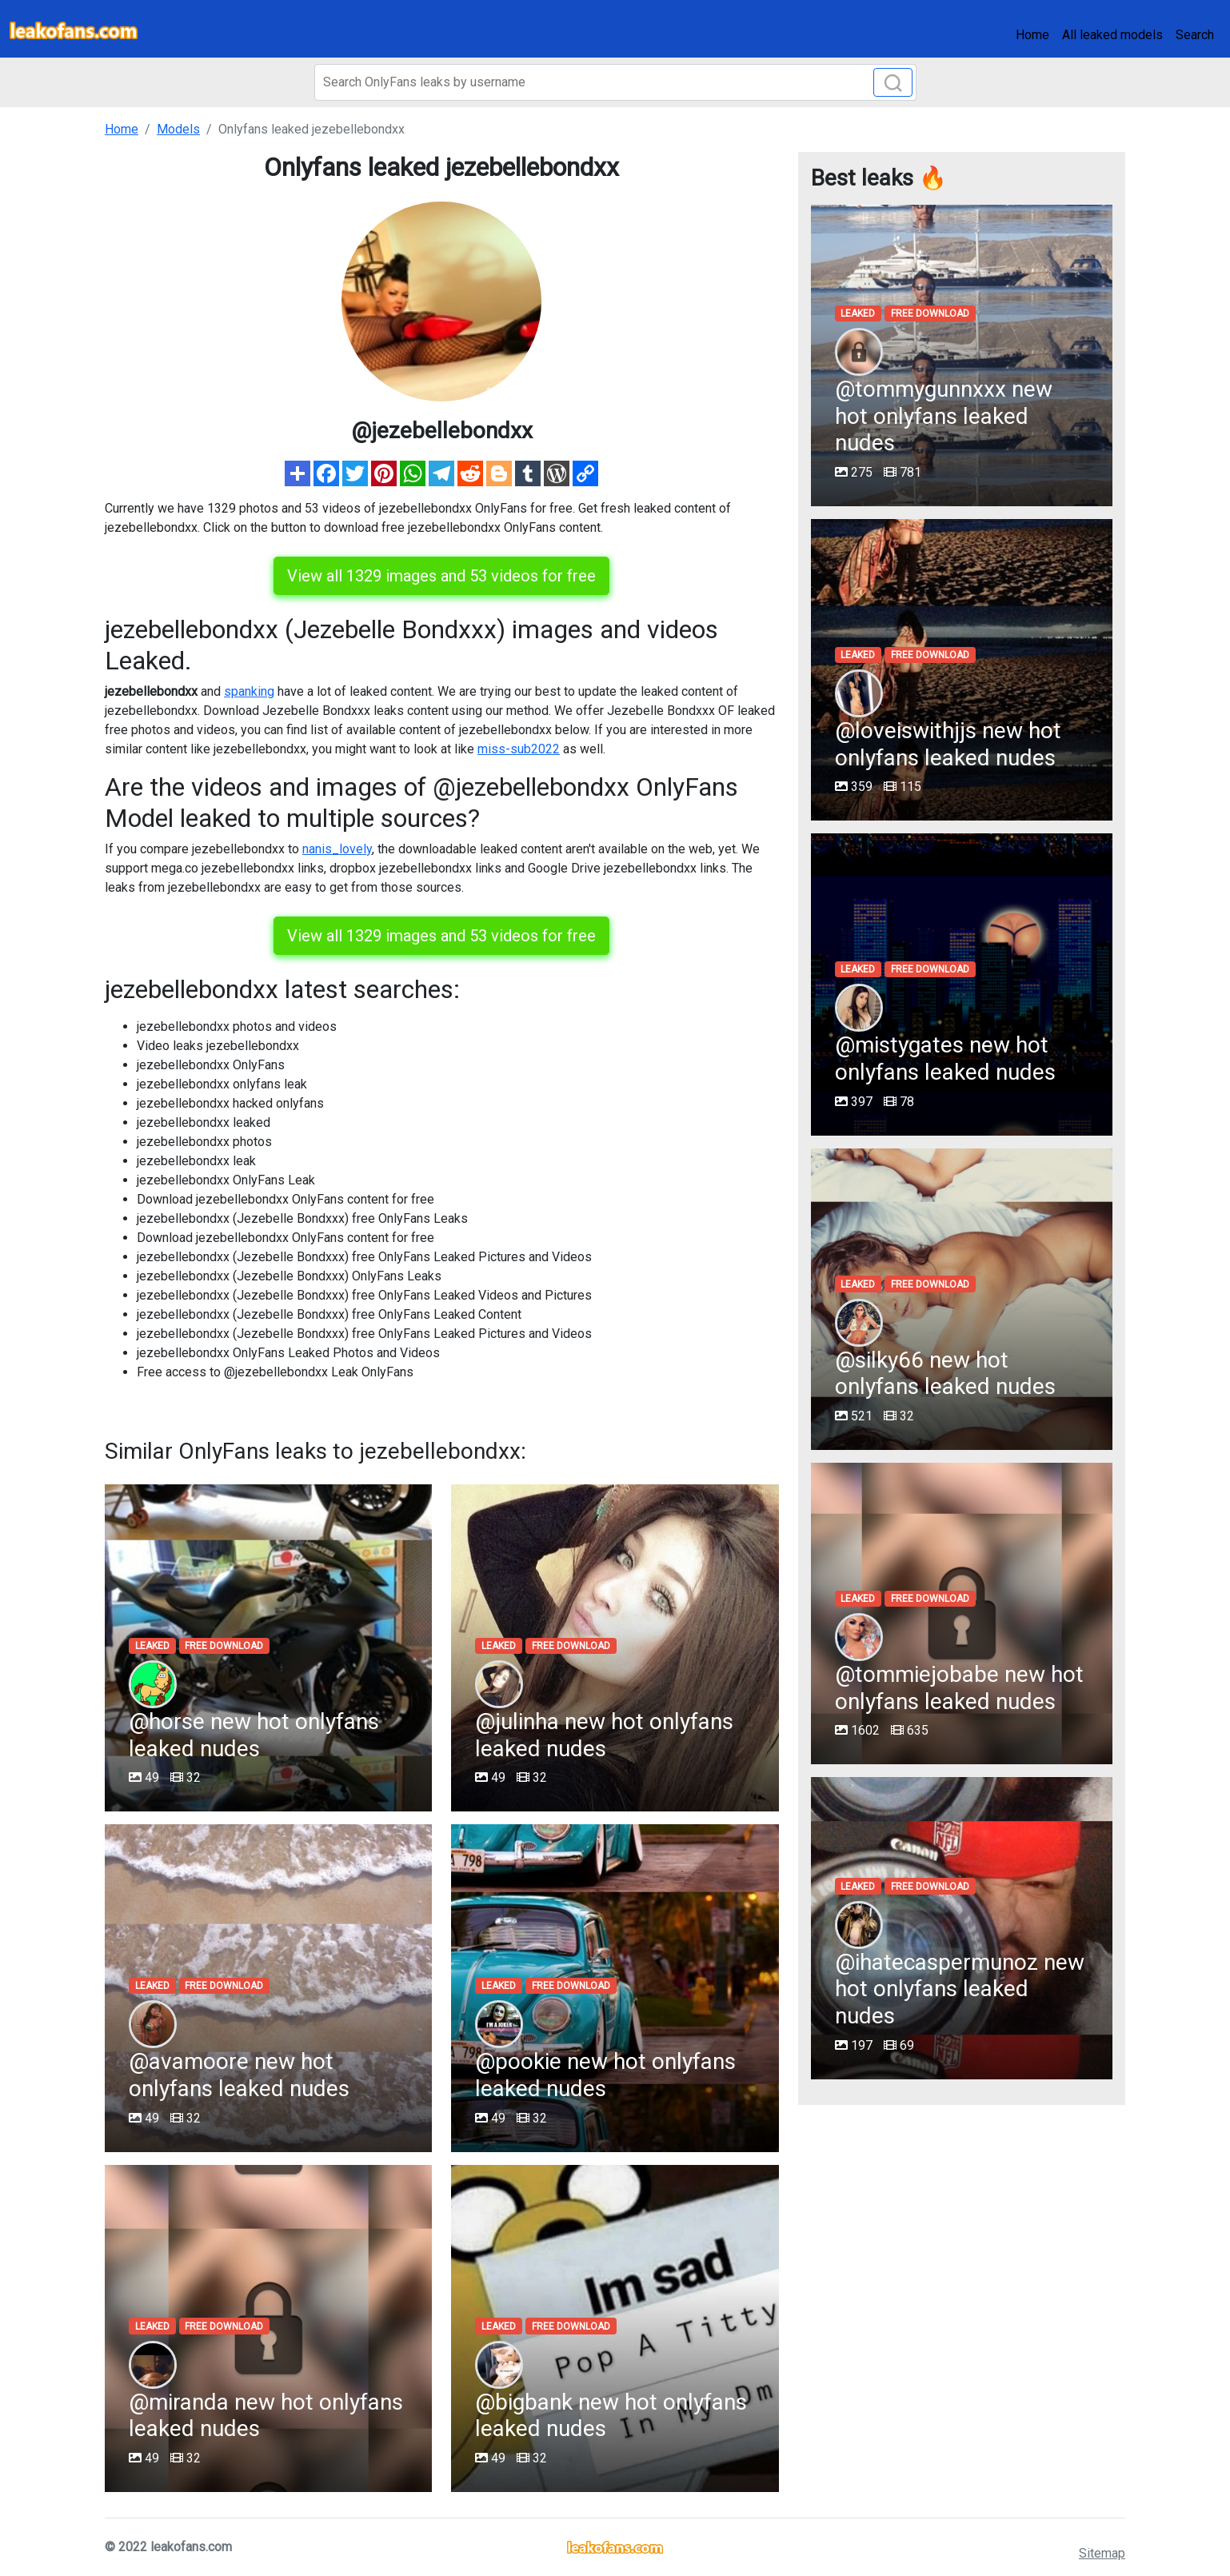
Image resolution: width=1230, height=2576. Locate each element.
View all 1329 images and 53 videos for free (441, 575)
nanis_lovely (337, 849)
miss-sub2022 (518, 749)
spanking (249, 691)
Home (1032, 34)
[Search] (615, 82)
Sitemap (1102, 2553)
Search (1195, 34)
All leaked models (1112, 34)
